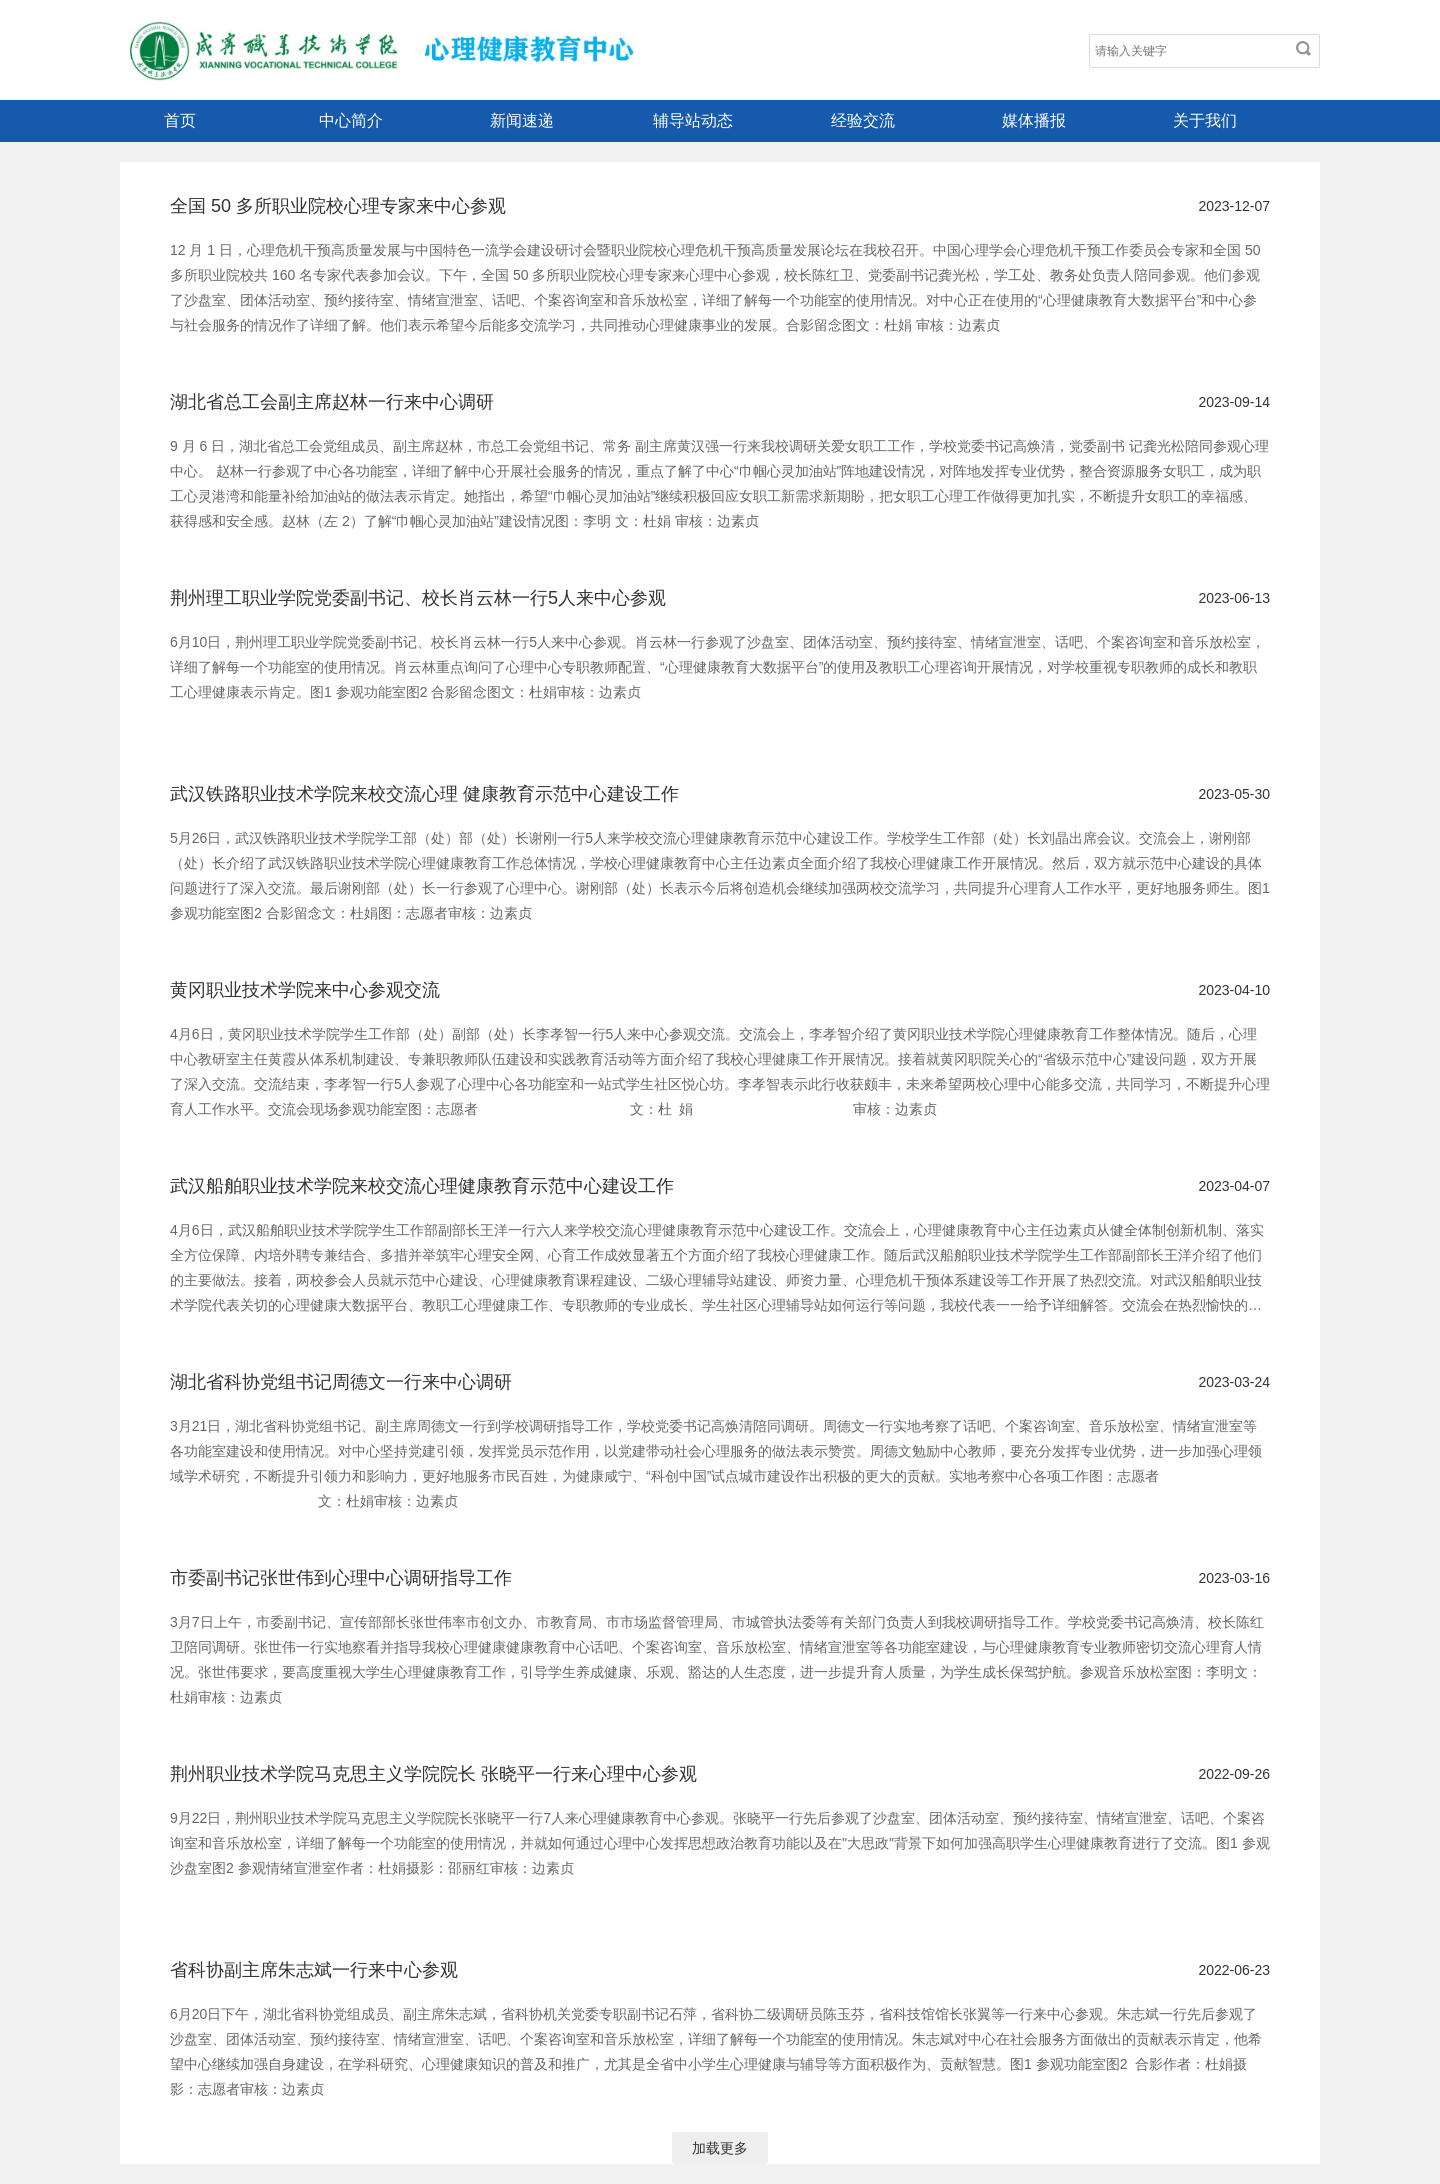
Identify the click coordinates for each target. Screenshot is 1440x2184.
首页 (180, 120)
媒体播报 (1034, 120)
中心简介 (351, 120)
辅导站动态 (693, 120)
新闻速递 (522, 120)
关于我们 (1205, 120)
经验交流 (863, 120)
